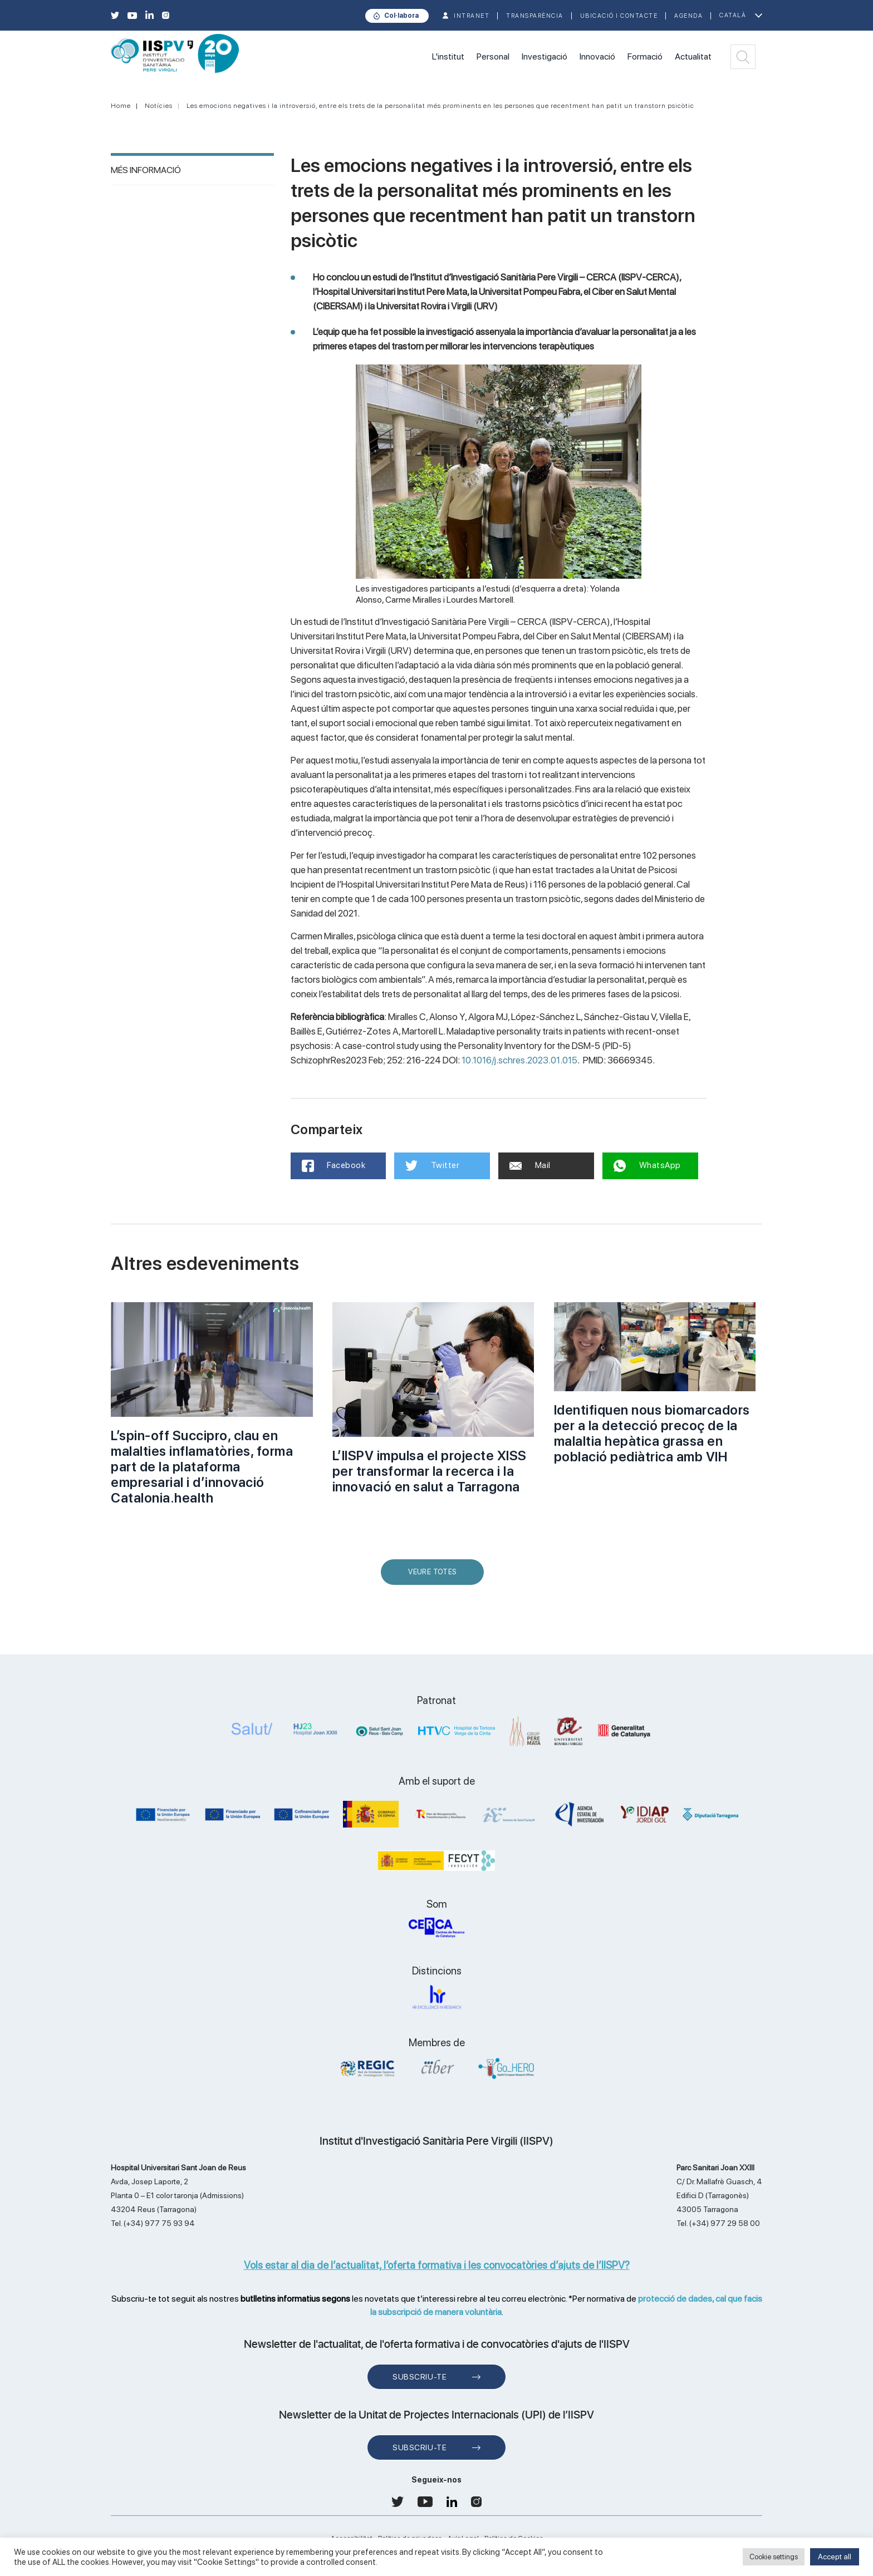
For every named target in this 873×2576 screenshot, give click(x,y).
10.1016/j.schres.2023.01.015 (519, 1060)
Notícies (159, 106)
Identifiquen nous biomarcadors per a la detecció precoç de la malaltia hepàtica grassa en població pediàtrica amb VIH (652, 1433)
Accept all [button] (834, 2556)
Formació (645, 56)
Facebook (334, 1166)
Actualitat (693, 56)
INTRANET (471, 15)
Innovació (597, 56)
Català (732, 15)
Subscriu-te (420, 2376)
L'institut (448, 56)
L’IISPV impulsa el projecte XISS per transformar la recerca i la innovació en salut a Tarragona (429, 1471)
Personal (493, 56)
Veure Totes (435, 1576)
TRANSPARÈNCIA (534, 15)
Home (121, 106)
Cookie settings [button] (773, 2557)
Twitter (432, 1165)
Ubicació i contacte (619, 15)
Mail (530, 1165)
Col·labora (401, 15)
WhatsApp (647, 1166)
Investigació (544, 56)
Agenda (688, 15)
